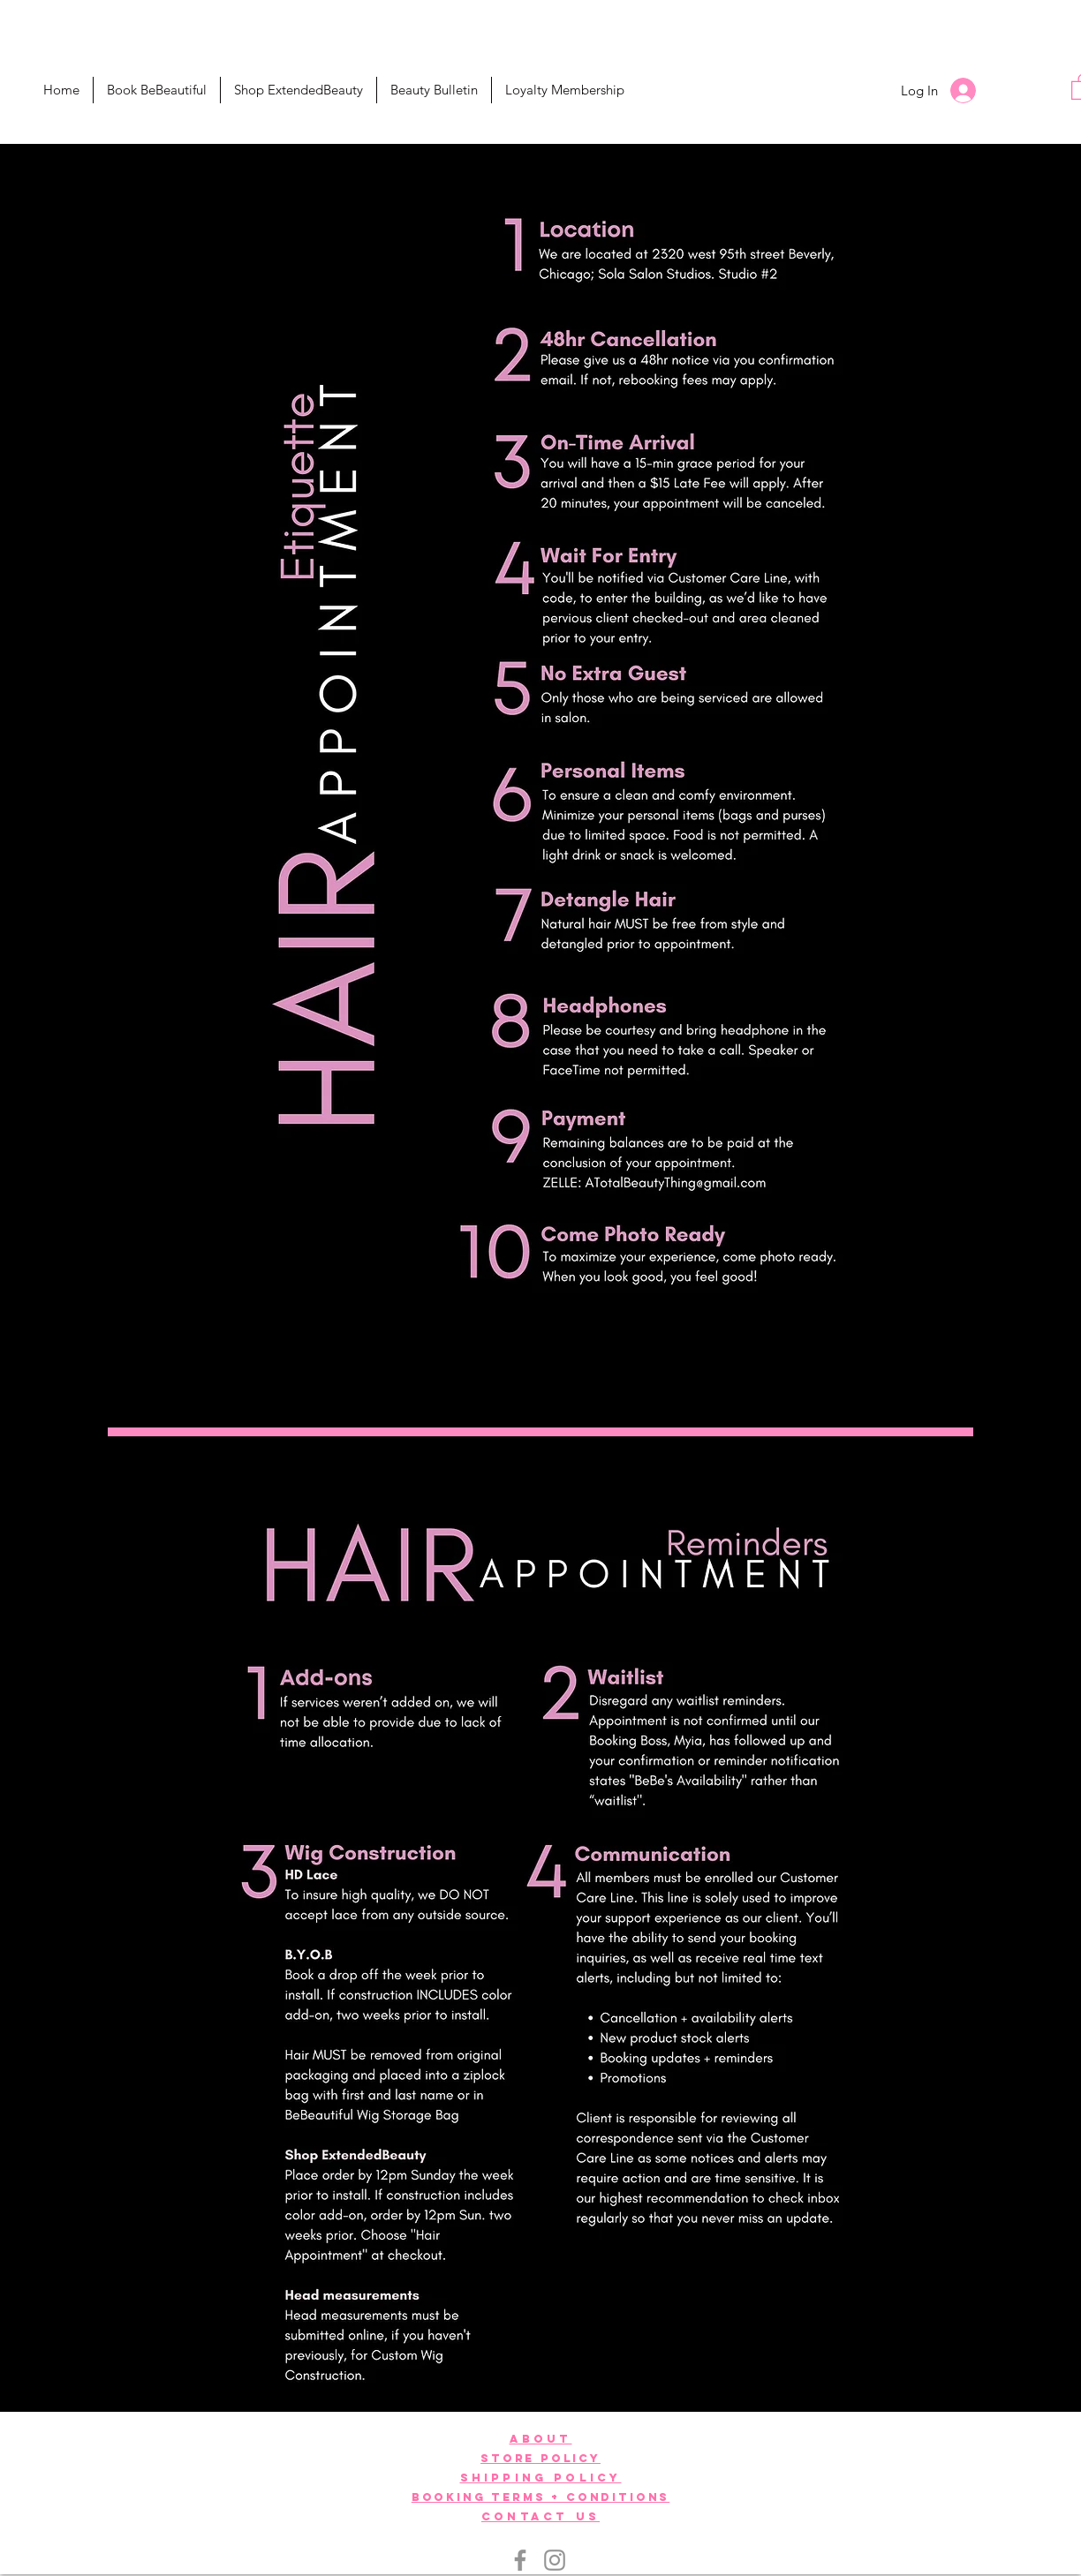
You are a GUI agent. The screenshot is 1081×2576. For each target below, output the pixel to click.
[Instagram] (554, 2560)
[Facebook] (520, 2560)
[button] (298, 90)
